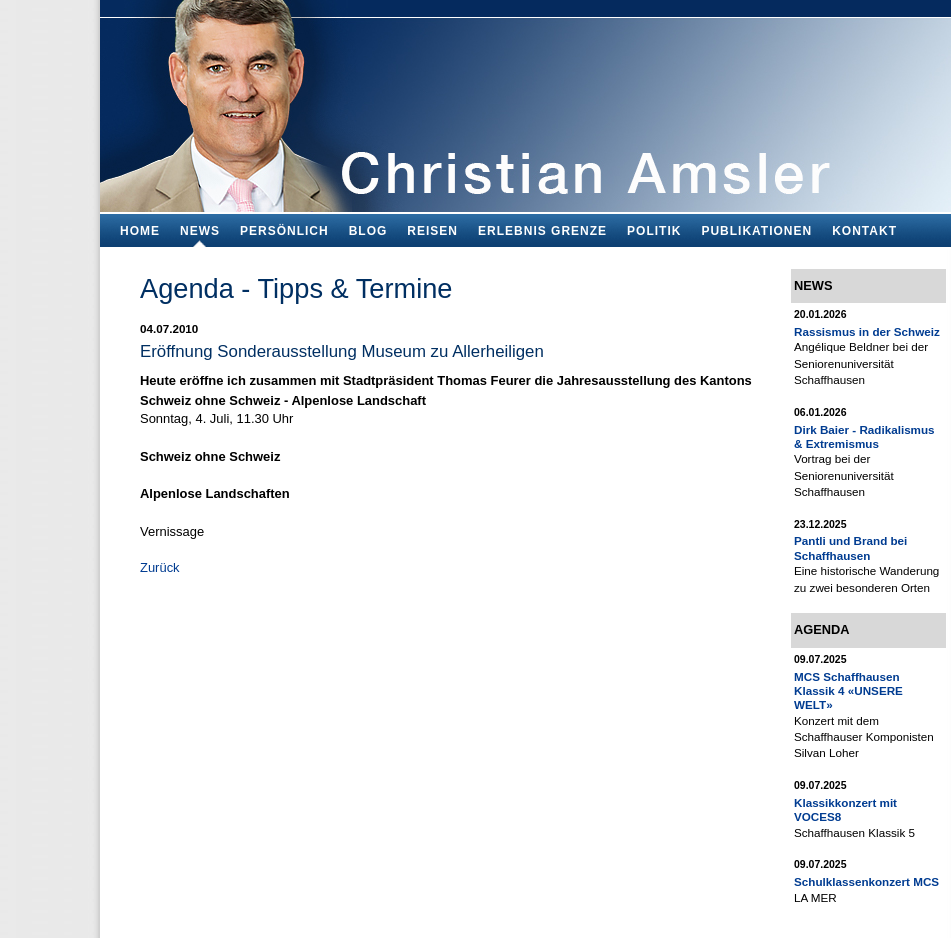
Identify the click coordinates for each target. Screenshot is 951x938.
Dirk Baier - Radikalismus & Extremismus (864, 436)
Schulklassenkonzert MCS (866, 881)
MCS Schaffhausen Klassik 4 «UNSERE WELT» (848, 691)
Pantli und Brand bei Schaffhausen (850, 547)
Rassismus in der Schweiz (867, 331)
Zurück (160, 567)
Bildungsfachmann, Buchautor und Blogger (525, 100)
